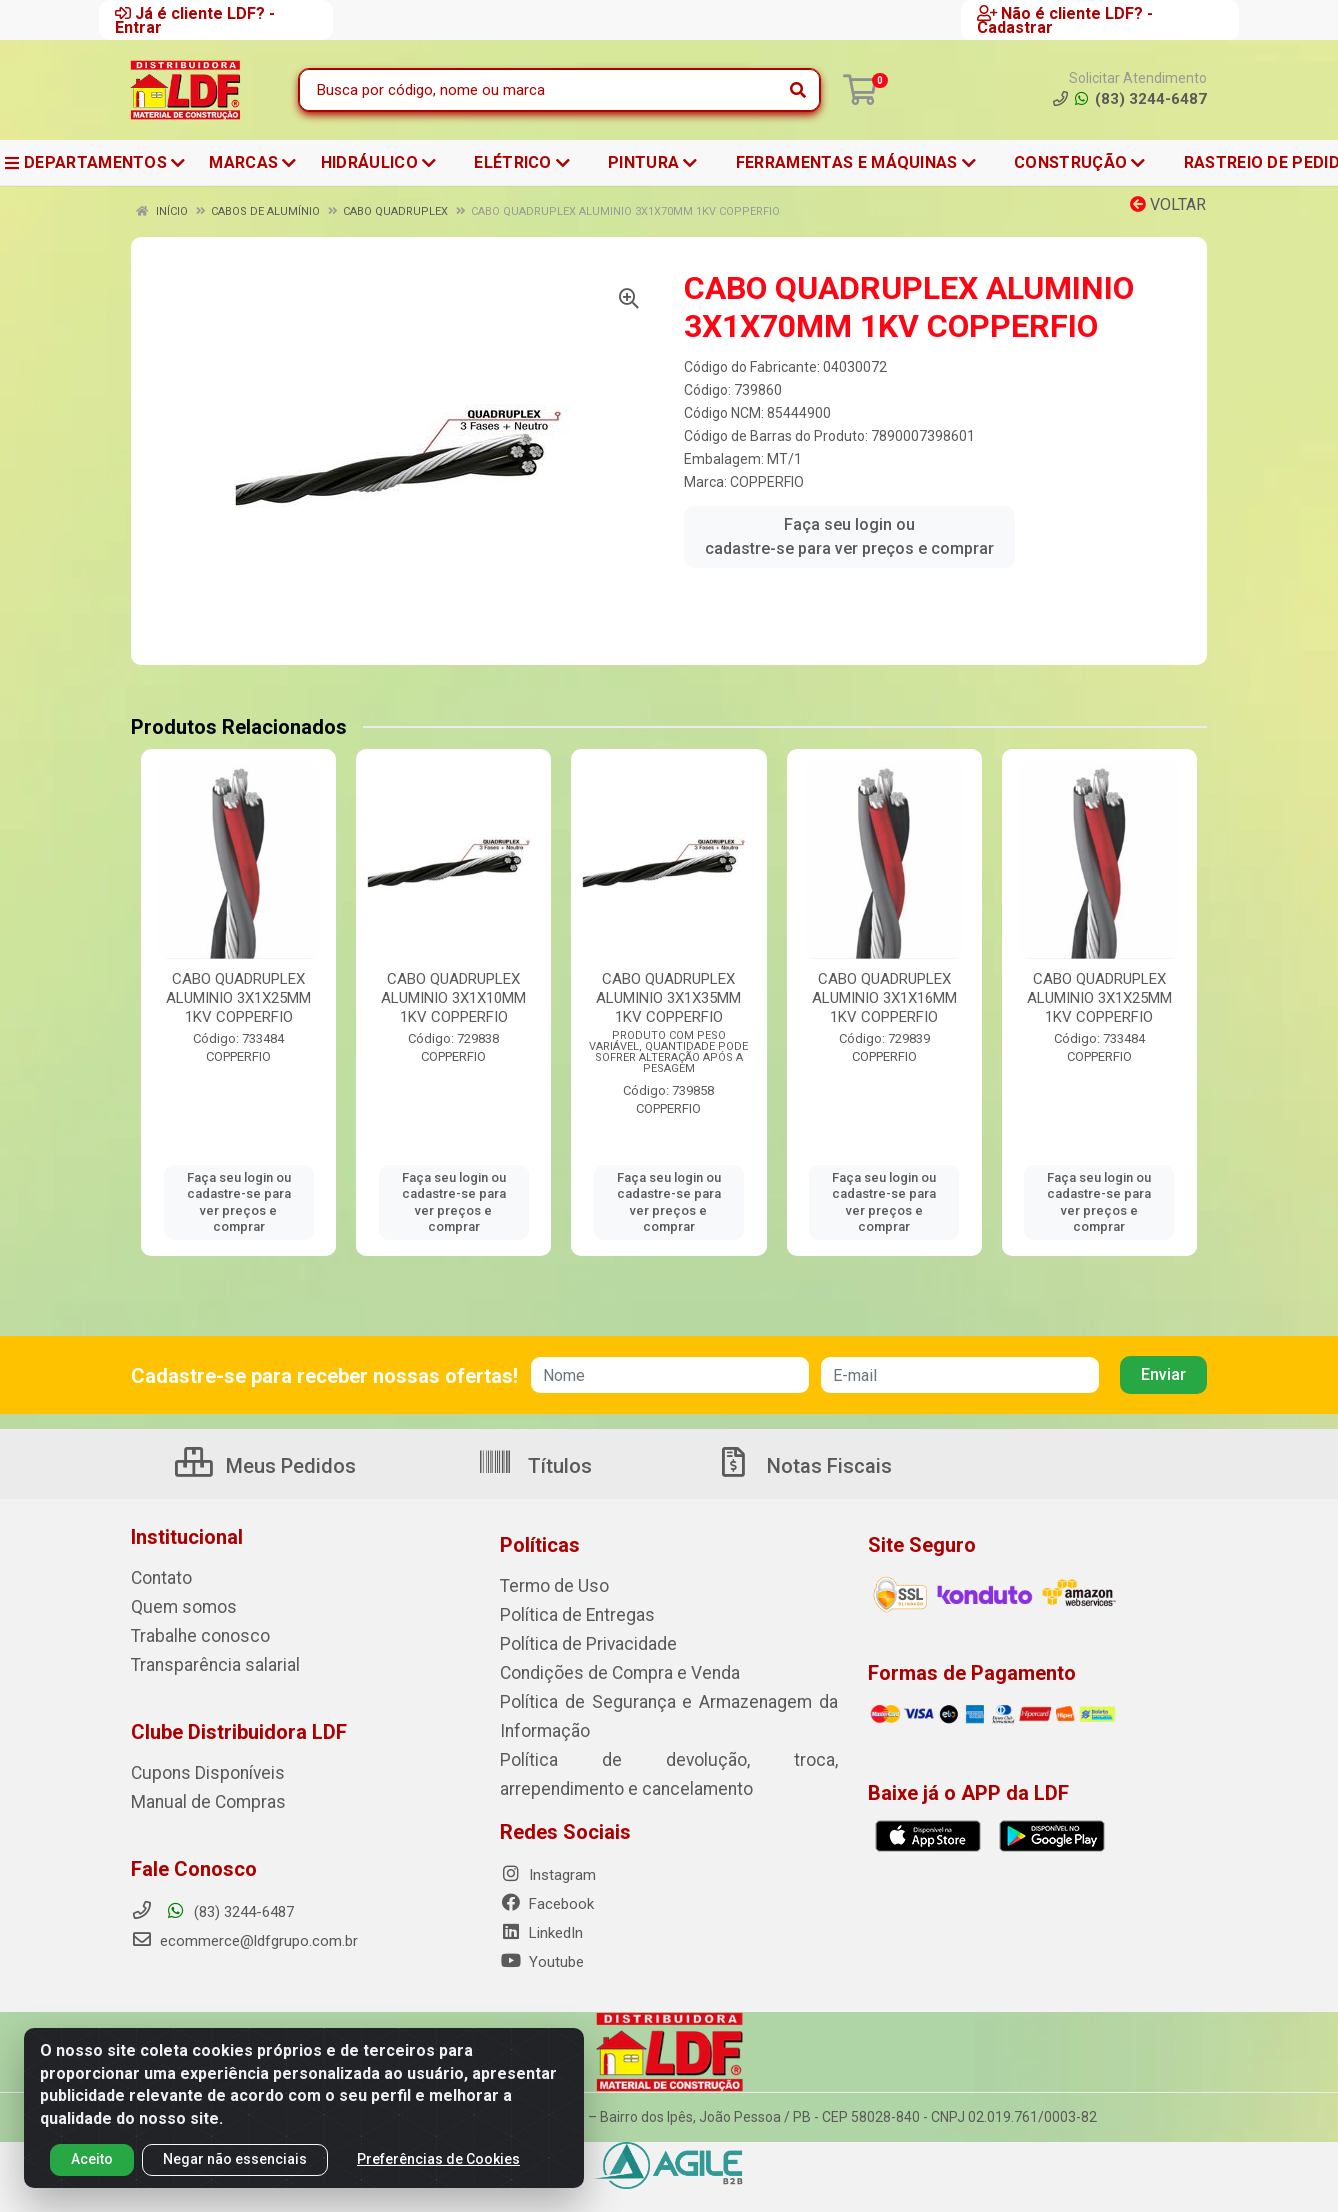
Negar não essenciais (235, 2159)
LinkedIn (541, 1925)
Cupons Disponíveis (195, 1769)
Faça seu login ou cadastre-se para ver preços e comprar (849, 536)
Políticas (540, 1545)
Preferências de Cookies (438, 2159)
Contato (158, 1578)
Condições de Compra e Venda (603, 1670)
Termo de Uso (546, 1586)
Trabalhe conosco (190, 1634)
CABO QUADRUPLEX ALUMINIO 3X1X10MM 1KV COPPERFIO (453, 998)
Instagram (548, 1867)
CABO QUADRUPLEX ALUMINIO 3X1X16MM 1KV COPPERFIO (884, 998)
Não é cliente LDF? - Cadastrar (1065, 20)
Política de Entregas (565, 1614)
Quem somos (176, 1606)
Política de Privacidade (573, 1642)
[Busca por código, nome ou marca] (539, 90)
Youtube (542, 1954)
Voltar (1168, 204)
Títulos (534, 1466)
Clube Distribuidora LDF (239, 1728)
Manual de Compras (197, 1797)
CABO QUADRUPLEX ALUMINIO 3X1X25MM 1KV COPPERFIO (238, 998)
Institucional (187, 1537)
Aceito (92, 2159)
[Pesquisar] (798, 90)
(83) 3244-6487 (212, 1906)
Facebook (547, 1896)
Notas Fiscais (804, 1466)
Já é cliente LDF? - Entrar (195, 20)
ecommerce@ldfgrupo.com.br (244, 1935)
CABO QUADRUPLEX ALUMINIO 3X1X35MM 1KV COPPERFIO (668, 998)
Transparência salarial (202, 1662)
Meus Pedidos (265, 1466)
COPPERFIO (767, 482)
